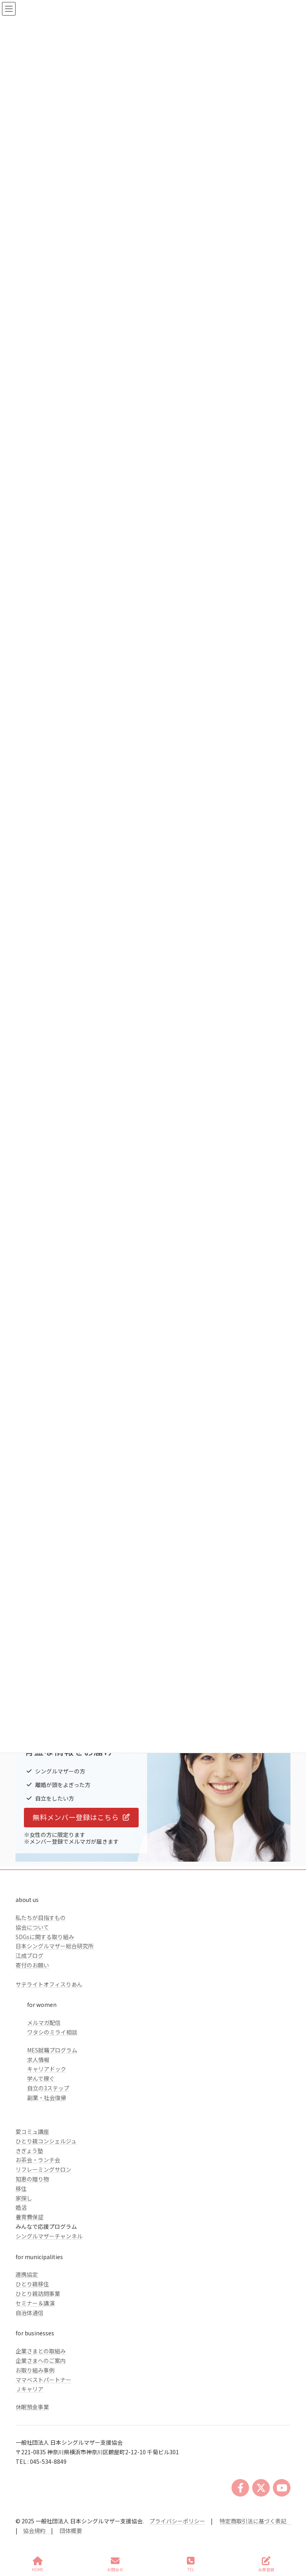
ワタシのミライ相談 (52, 2032)
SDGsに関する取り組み (45, 1937)
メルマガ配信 (44, 2022)
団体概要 (71, 2530)
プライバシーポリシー (177, 2521)
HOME (37, 2564)
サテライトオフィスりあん (49, 1984)
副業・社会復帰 (46, 2098)
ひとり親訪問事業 (38, 2293)
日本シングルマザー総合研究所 (55, 1946)
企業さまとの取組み (41, 2351)
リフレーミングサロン (43, 2169)
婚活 (21, 2207)
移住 (21, 2188)
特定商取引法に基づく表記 (256, 2521)
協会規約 (34, 2530)
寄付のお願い (32, 1965)
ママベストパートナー (43, 2380)
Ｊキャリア (29, 2389)
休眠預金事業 (32, 2407)
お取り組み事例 (35, 2370)
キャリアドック (46, 2069)
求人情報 (38, 2060)
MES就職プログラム (52, 2050)
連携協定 (27, 2274)
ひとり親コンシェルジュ (46, 2141)
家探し (24, 2198)
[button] (81, 1817)
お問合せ (115, 2564)
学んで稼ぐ (41, 2078)
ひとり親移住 (32, 2284)
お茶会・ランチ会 (38, 2160)
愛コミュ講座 (32, 2131)
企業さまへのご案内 (41, 2360)
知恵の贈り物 (32, 2179)
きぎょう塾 (29, 2151)
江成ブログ (29, 1955)
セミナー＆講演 (35, 2303)
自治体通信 (29, 2313)
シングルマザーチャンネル (49, 2236)
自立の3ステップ (48, 2088)
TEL (190, 2564)
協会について (32, 1927)
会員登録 (266, 2564)
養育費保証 (29, 2217)
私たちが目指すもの (41, 1918)
